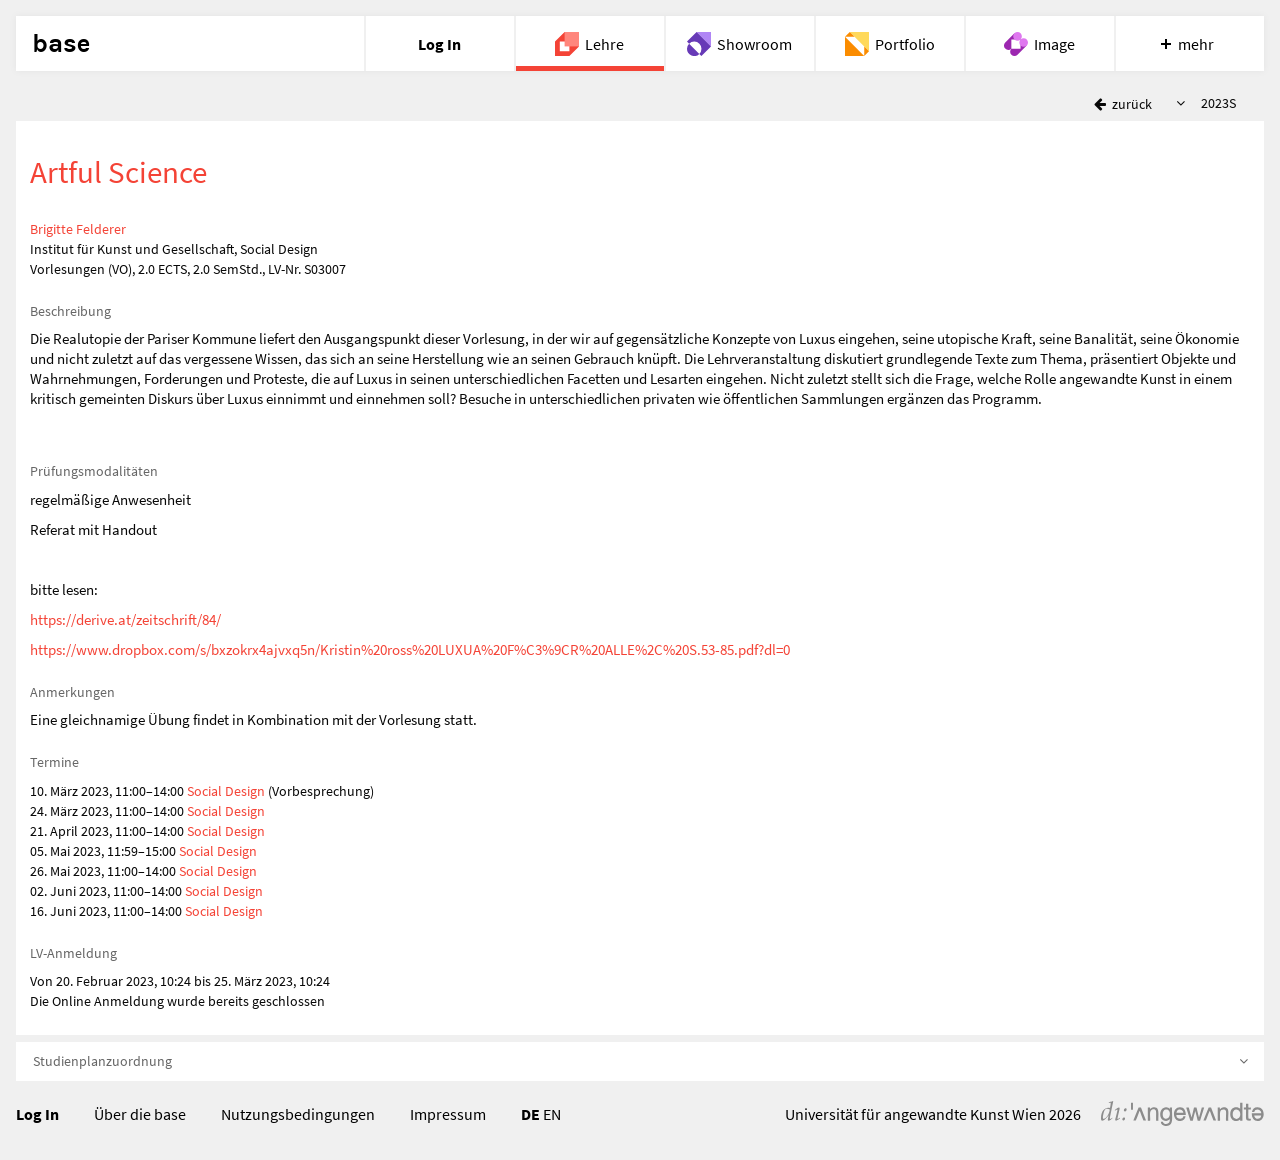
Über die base (140, 1114)
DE (530, 1114)
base (61, 44)
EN (552, 1114)
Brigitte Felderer (78, 229)
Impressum (448, 1114)
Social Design (226, 791)
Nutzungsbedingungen (298, 1114)
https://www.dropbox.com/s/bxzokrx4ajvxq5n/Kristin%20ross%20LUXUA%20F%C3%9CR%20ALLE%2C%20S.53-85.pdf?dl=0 (410, 649)
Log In (37, 1114)
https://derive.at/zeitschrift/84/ (125, 619)
